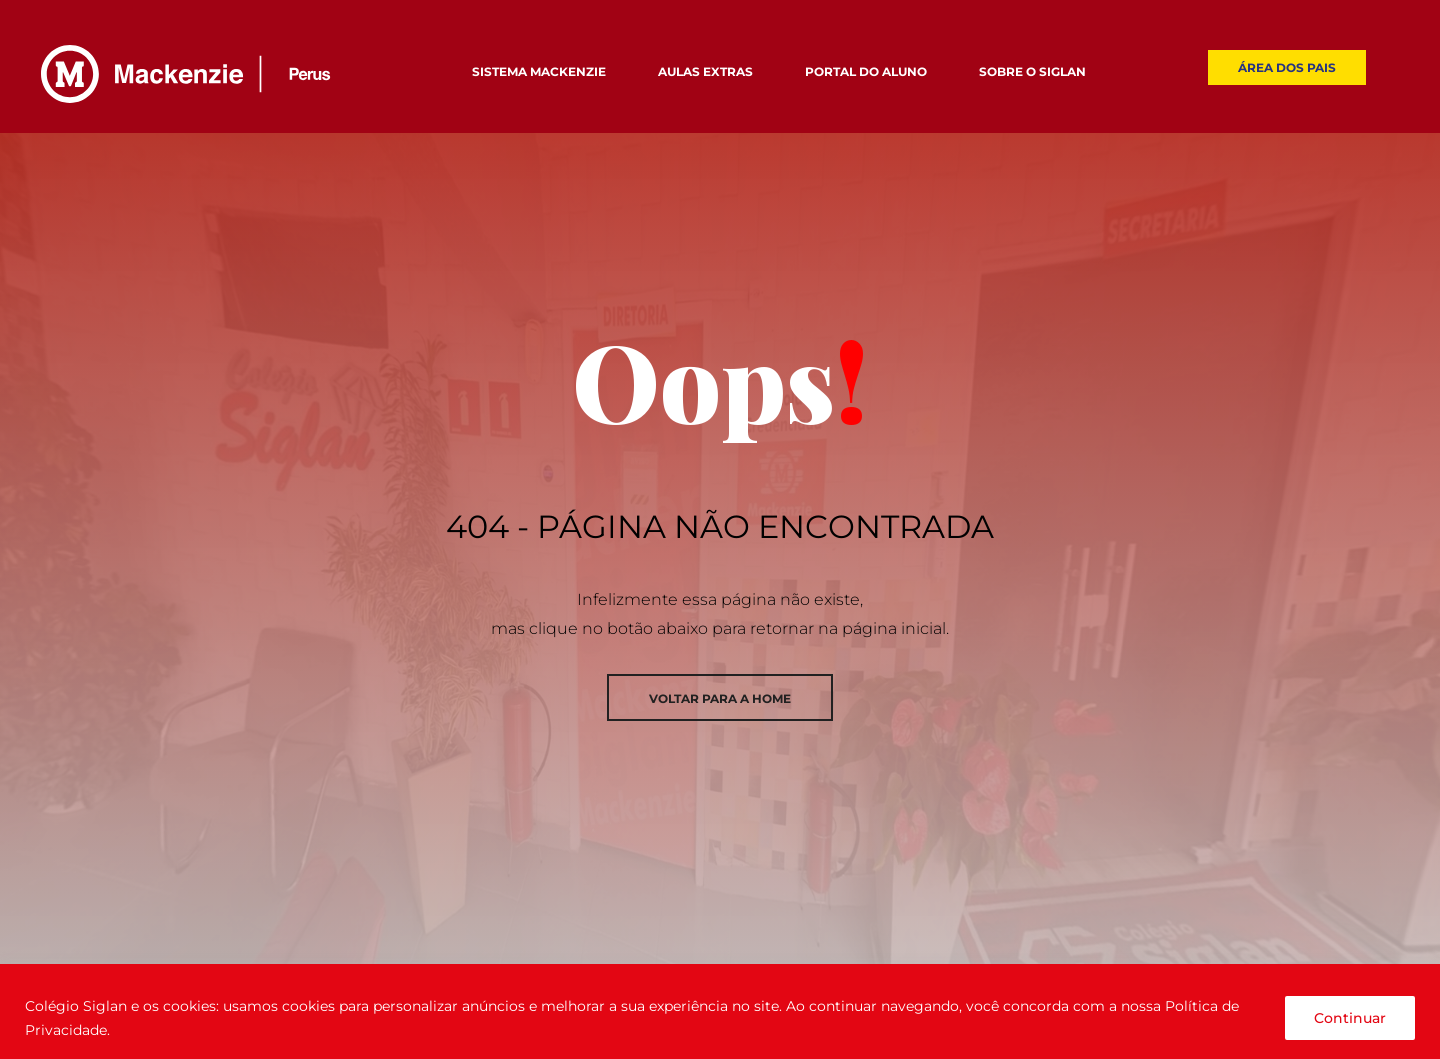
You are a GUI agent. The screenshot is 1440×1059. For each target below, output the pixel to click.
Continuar (1350, 1018)
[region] (720, 1011)
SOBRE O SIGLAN (1032, 71)
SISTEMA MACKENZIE (539, 71)
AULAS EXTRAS (705, 71)
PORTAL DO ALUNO (866, 71)
